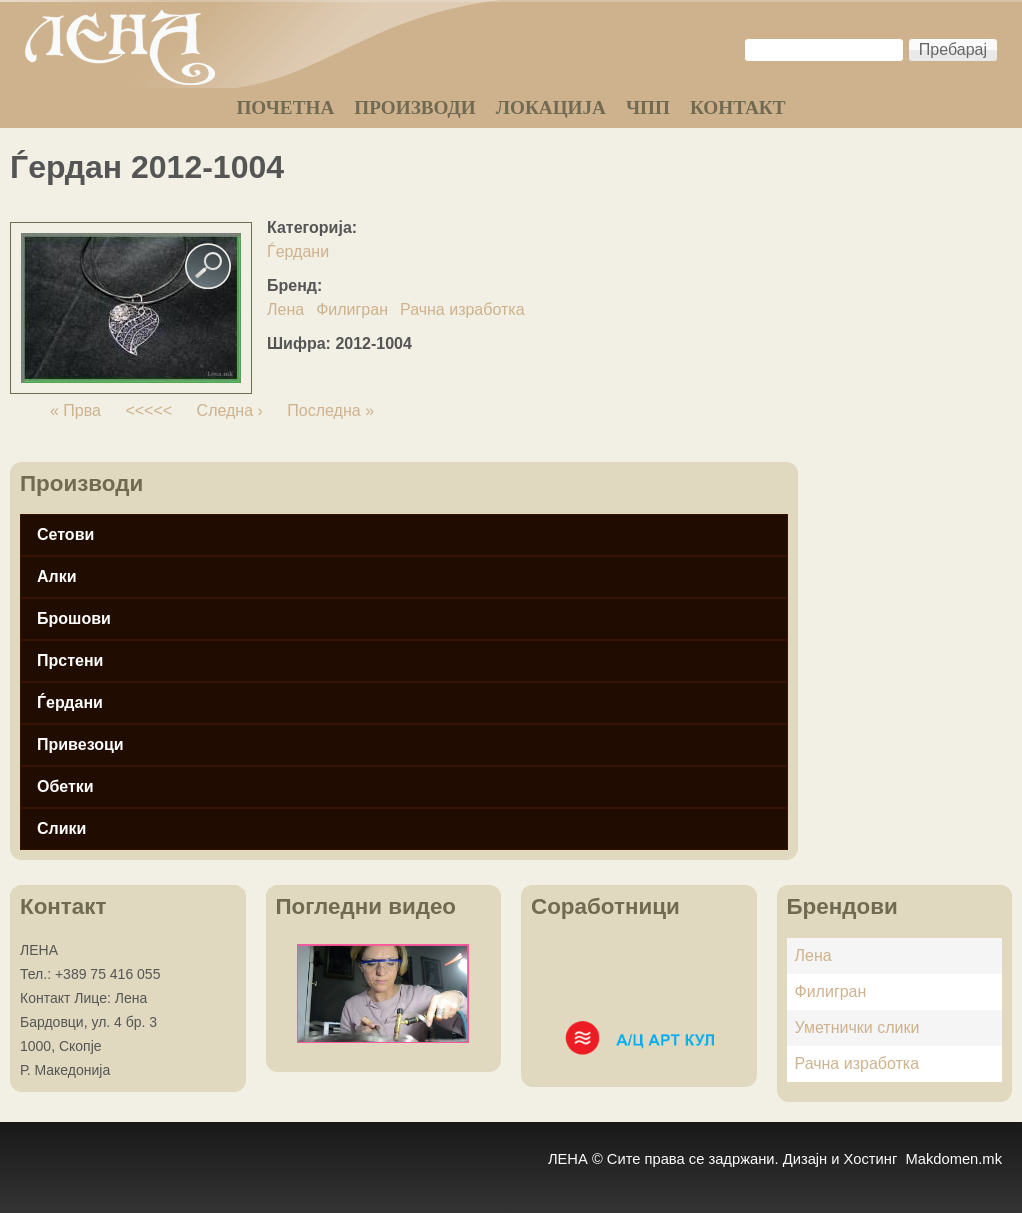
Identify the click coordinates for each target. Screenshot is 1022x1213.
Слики (61, 828)
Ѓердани (298, 251)
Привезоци (80, 744)
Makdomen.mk (953, 1159)
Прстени (70, 660)
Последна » (330, 410)
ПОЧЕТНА (285, 107)
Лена (285, 309)
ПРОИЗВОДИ (414, 107)
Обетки (65, 786)
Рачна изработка (462, 309)
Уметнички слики (857, 1027)
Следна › (230, 410)
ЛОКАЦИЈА (551, 107)
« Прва (75, 410)
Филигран (352, 309)
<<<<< (148, 410)
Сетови (65, 534)
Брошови (74, 618)
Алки (57, 576)
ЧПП (648, 107)
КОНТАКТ (738, 107)
